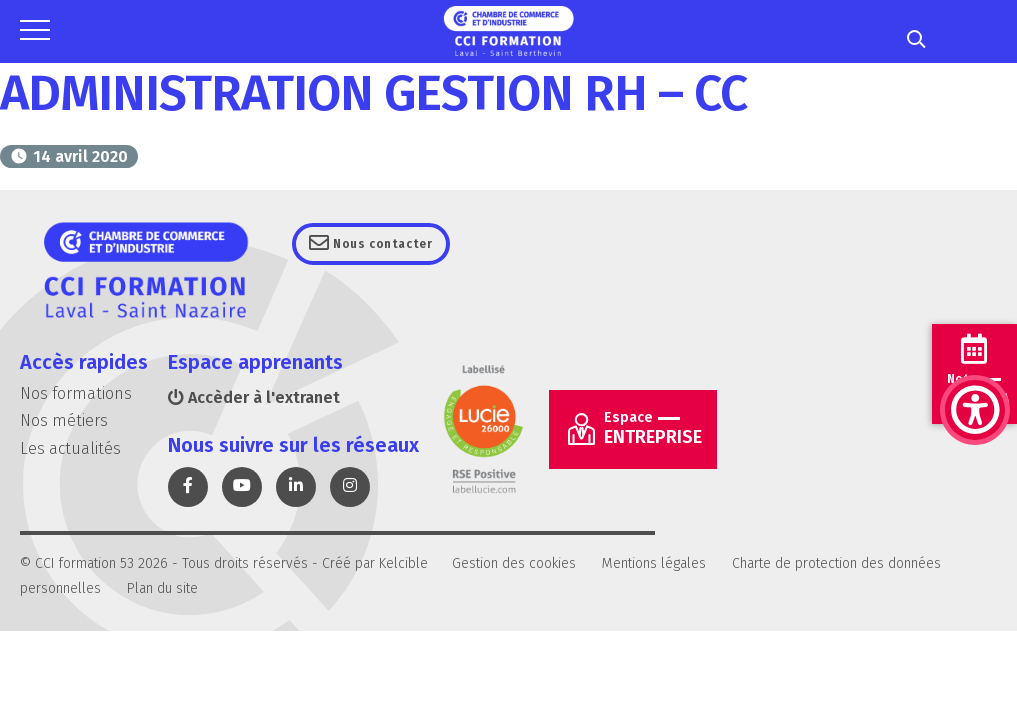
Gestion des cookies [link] (514, 563)
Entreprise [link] (653, 428)
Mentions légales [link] (654, 563)
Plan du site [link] (162, 588)
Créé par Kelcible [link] (375, 563)
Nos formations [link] (76, 393)
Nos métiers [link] (64, 420)
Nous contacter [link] (393, 244)
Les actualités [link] (70, 448)
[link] (975, 310)
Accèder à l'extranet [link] (254, 397)
